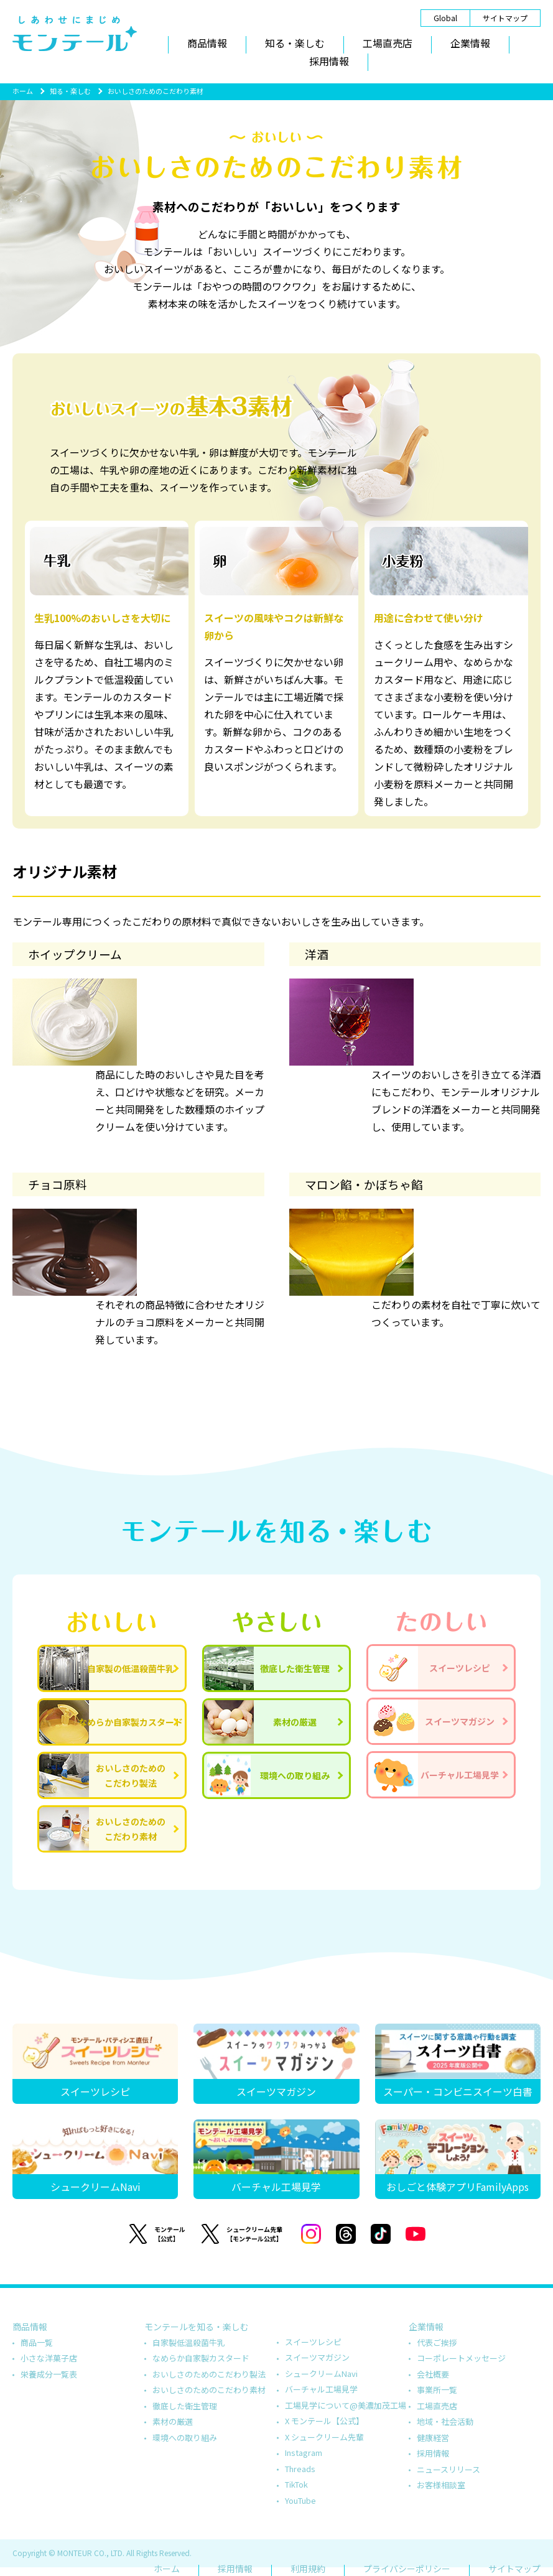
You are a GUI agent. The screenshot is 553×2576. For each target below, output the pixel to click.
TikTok (296, 2484)
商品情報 (207, 42)
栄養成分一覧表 (49, 2374)
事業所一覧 (437, 2390)
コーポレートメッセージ (461, 2358)
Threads (300, 2469)
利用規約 (307, 2568)
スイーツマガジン (317, 2357)
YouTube (300, 2500)
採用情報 (329, 60)
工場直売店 (387, 42)
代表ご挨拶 (437, 2342)
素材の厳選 (172, 2421)
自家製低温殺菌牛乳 (188, 2342)
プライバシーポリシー (406, 2568)
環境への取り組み (184, 2437)
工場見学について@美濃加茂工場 (345, 2405)
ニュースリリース (448, 2469)
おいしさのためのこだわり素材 (209, 2390)
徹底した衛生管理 (184, 2406)
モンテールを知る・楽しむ (196, 2326)
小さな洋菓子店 (49, 2358)
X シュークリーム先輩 (324, 2437)
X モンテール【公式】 (324, 2421)
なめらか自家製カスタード (200, 2358)
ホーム (22, 91)
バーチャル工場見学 (321, 2389)
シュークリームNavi (321, 2373)
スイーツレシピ (313, 2342)
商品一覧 (37, 2342)
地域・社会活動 (445, 2421)
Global (445, 17)
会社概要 (433, 2374)
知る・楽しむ (295, 42)
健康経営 (433, 2437)
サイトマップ (505, 17)
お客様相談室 (441, 2485)
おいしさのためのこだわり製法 (209, 2374)
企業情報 (470, 42)
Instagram (303, 2452)
